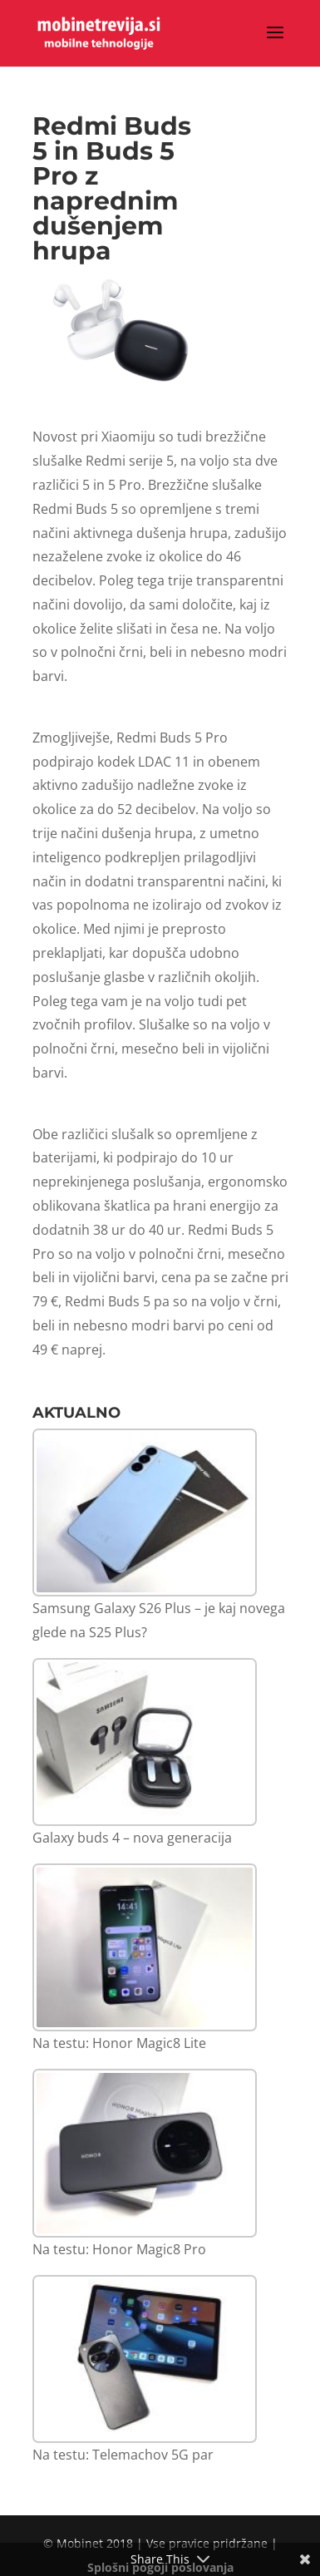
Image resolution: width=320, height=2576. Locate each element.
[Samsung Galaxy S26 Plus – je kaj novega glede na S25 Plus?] (144, 1513)
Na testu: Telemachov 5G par (123, 2454)
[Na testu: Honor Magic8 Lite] (144, 1947)
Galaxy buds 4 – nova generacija (132, 1837)
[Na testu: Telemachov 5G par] (144, 2359)
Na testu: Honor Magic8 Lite (119, 2043)
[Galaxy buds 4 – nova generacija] (144, 1742)
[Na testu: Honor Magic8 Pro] (144, 2153)
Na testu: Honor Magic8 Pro (119, 2249)
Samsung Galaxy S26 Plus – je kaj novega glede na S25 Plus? (158, 1620)
